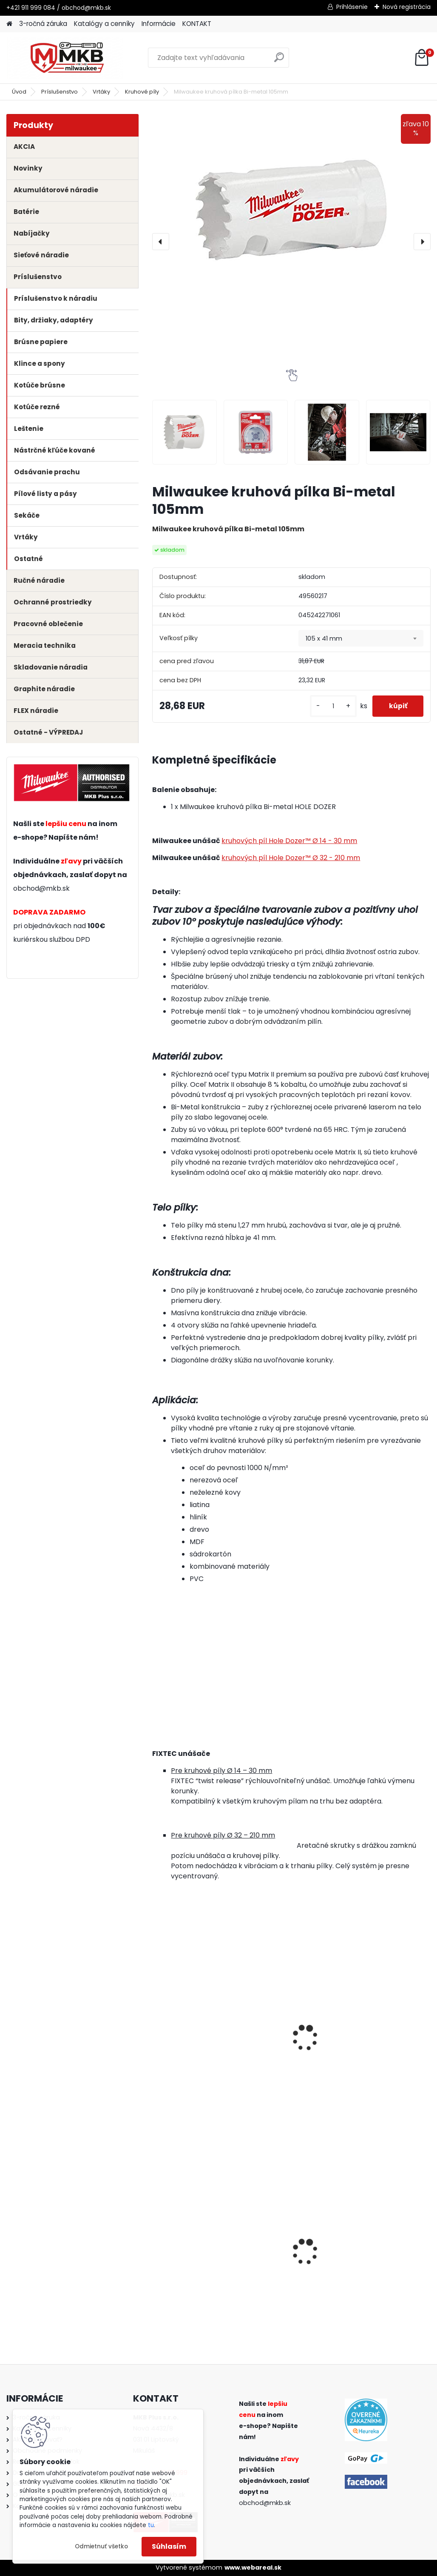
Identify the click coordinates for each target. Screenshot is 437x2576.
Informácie (159, 23)
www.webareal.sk (252, 2567)
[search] (279, 60)
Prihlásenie (352, 7)
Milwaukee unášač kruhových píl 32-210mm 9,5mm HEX (284, 2039)
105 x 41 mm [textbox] (324, 638)
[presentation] (160, 241)
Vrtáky (101, 92)
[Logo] (64, 58)
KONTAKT (196, 23)
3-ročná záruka (43, 23)
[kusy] (331, 706)
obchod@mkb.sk (41, 888)
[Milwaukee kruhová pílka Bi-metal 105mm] (291, 209)
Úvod (19, 92)
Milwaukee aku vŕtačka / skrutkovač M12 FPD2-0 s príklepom (291, 2250)
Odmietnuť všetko (101, 2546)
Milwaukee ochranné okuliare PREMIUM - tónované (193, 2250)
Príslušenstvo (59, 92)
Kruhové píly (142, 92)
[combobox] (360, 638)
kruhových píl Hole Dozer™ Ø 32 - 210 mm (290, 858)
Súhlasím (169, 2546)
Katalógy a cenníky (104, 23)
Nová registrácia (407, 7)
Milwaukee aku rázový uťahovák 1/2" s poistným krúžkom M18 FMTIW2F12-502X (385, 2252)
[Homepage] (9, 24)
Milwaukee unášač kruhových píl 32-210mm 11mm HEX (188, 2039)
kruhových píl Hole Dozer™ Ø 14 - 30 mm (289, 841)
